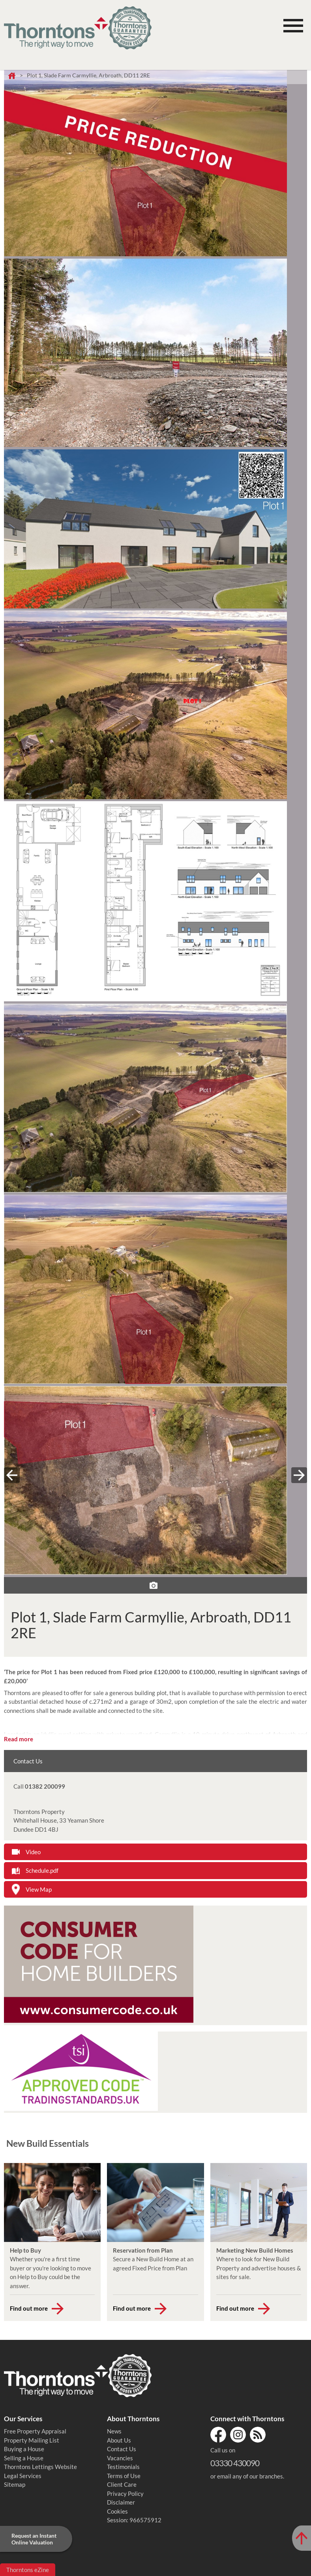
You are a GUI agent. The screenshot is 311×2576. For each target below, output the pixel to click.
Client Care (122, 2484)
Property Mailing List (31, 2440)
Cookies (117, 2511)
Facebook (218, 2435)
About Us (119, 2440)
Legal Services (22, 2475)
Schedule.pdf (42, 1870)
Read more (18, 1738)
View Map (39, 1889)
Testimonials (123, 2466)
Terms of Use (124, 2475)
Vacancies (120, 2457)
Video (33, 1851)
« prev (12, 1475)
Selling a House (23, 2457)
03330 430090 (234, 2463)
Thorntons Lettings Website (40, 2466)
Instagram (238, 2435)
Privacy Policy (125, 2493)
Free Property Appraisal (35, 2431)
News (114, 2431)
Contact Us (121, 2448)
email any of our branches (250, 2476)
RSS (258, 2435)
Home (12, 76)
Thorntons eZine (27, 2569)
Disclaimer (121, 2502)
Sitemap (14, 2484)
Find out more (29, 2308)
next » (299, 1475)
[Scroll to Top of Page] (301, 2538)
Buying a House (24, 2448)
